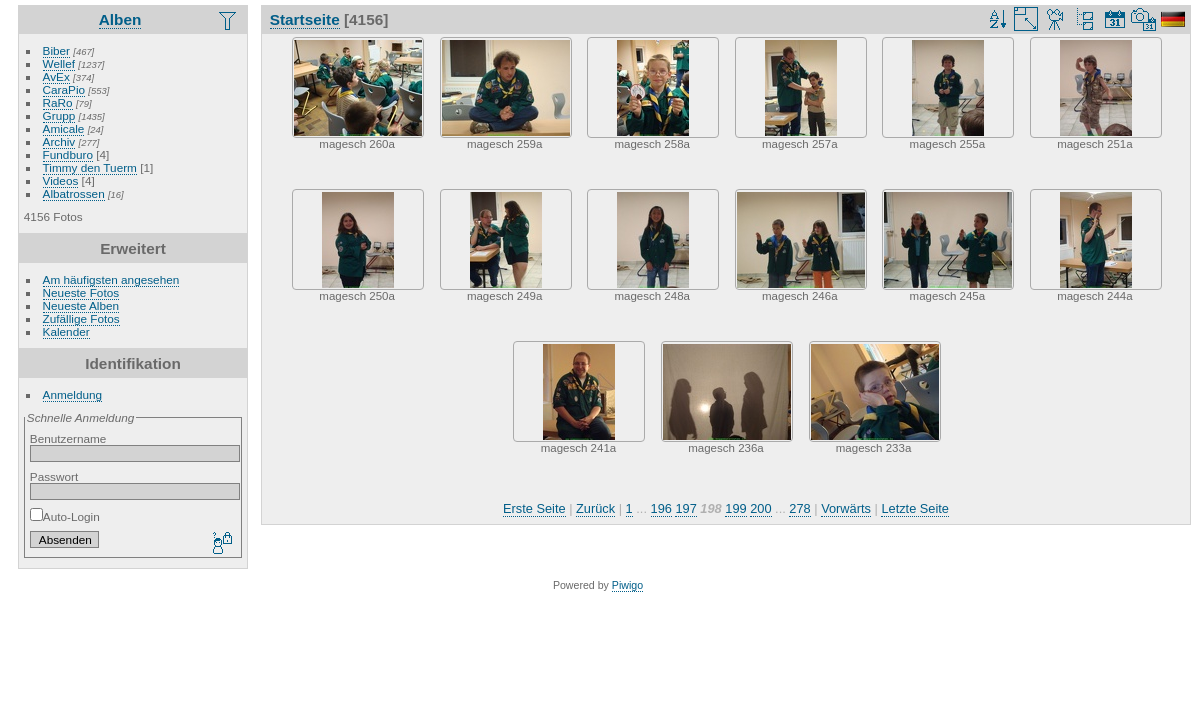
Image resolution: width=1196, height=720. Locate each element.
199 (735, 508)
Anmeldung (73, 394)
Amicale (64, 128)
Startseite (305, 19)
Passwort (54, 476)
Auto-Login (65, 516)
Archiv (59, 141)
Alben (120, 19)
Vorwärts (846, 508)
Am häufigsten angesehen (111, 279)
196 (661, 508)
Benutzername (68, 438)
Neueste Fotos (81, 292)
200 (760, 508)
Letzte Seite (915, 508)
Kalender (66, 331)
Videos (61, 180)
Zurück (595, 508)
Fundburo (68, 154)
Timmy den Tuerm (90, 167)
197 (685, 508)
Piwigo (627, 585)
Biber (56, 50)
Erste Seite (534, 508)
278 (799, 508)
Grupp (59, 115)
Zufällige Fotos (81, 318)
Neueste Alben (81, 305)
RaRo (58, 102)
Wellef (59, 63)
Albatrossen (74, 193)
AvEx (56, 76)
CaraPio (64, 89)
